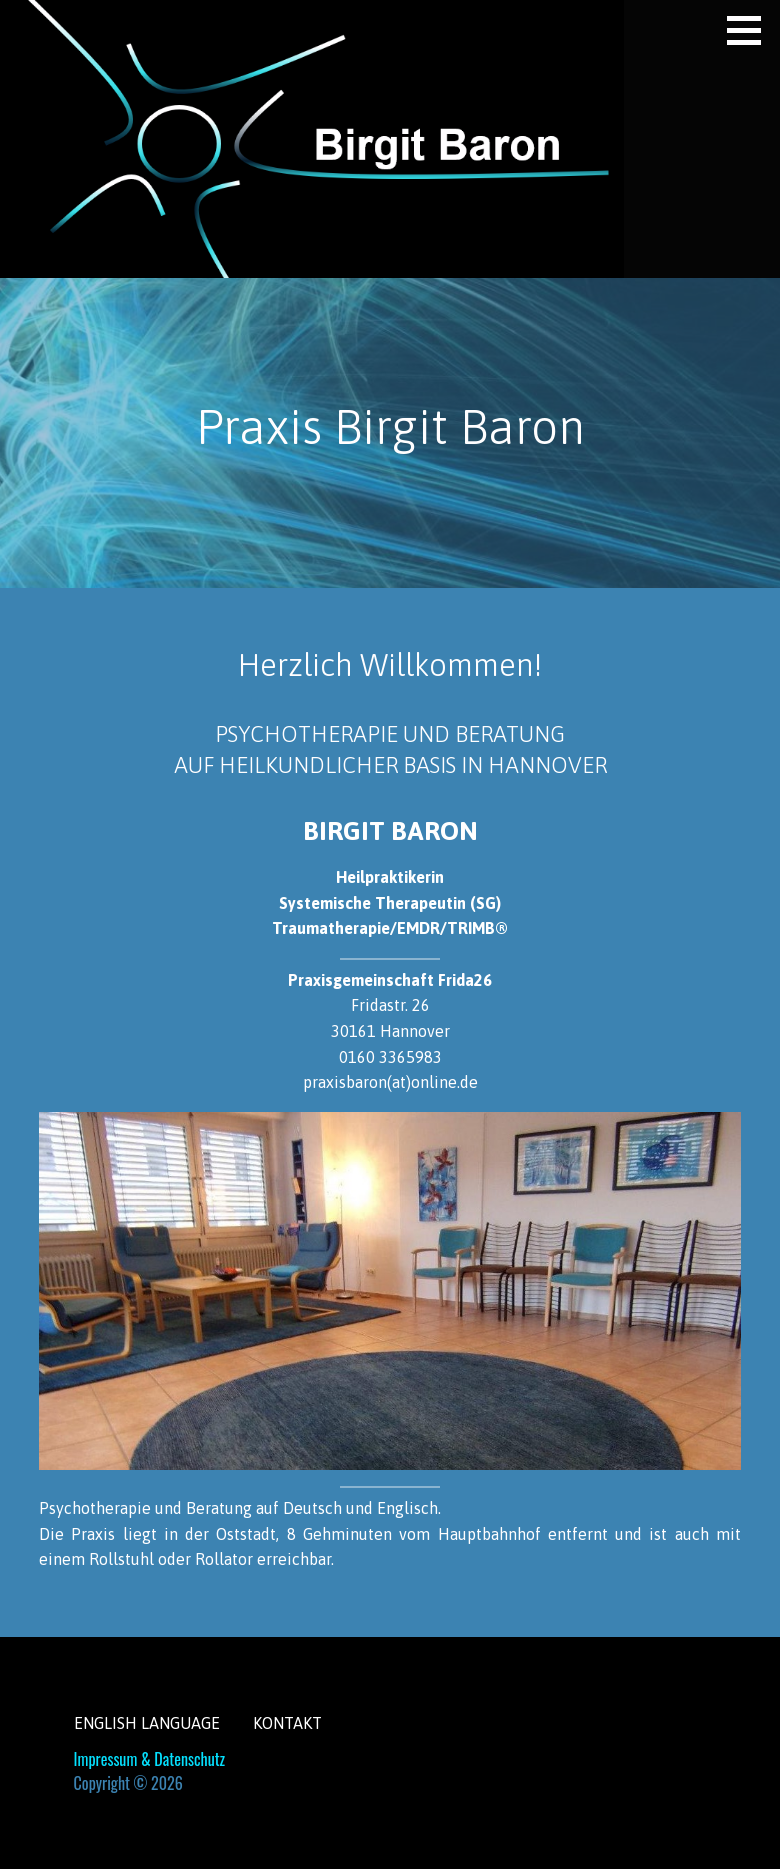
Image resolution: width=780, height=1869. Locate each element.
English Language (147, 1723)
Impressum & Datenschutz (150, 1759)
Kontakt (287, 1723)
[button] (751, 30)
